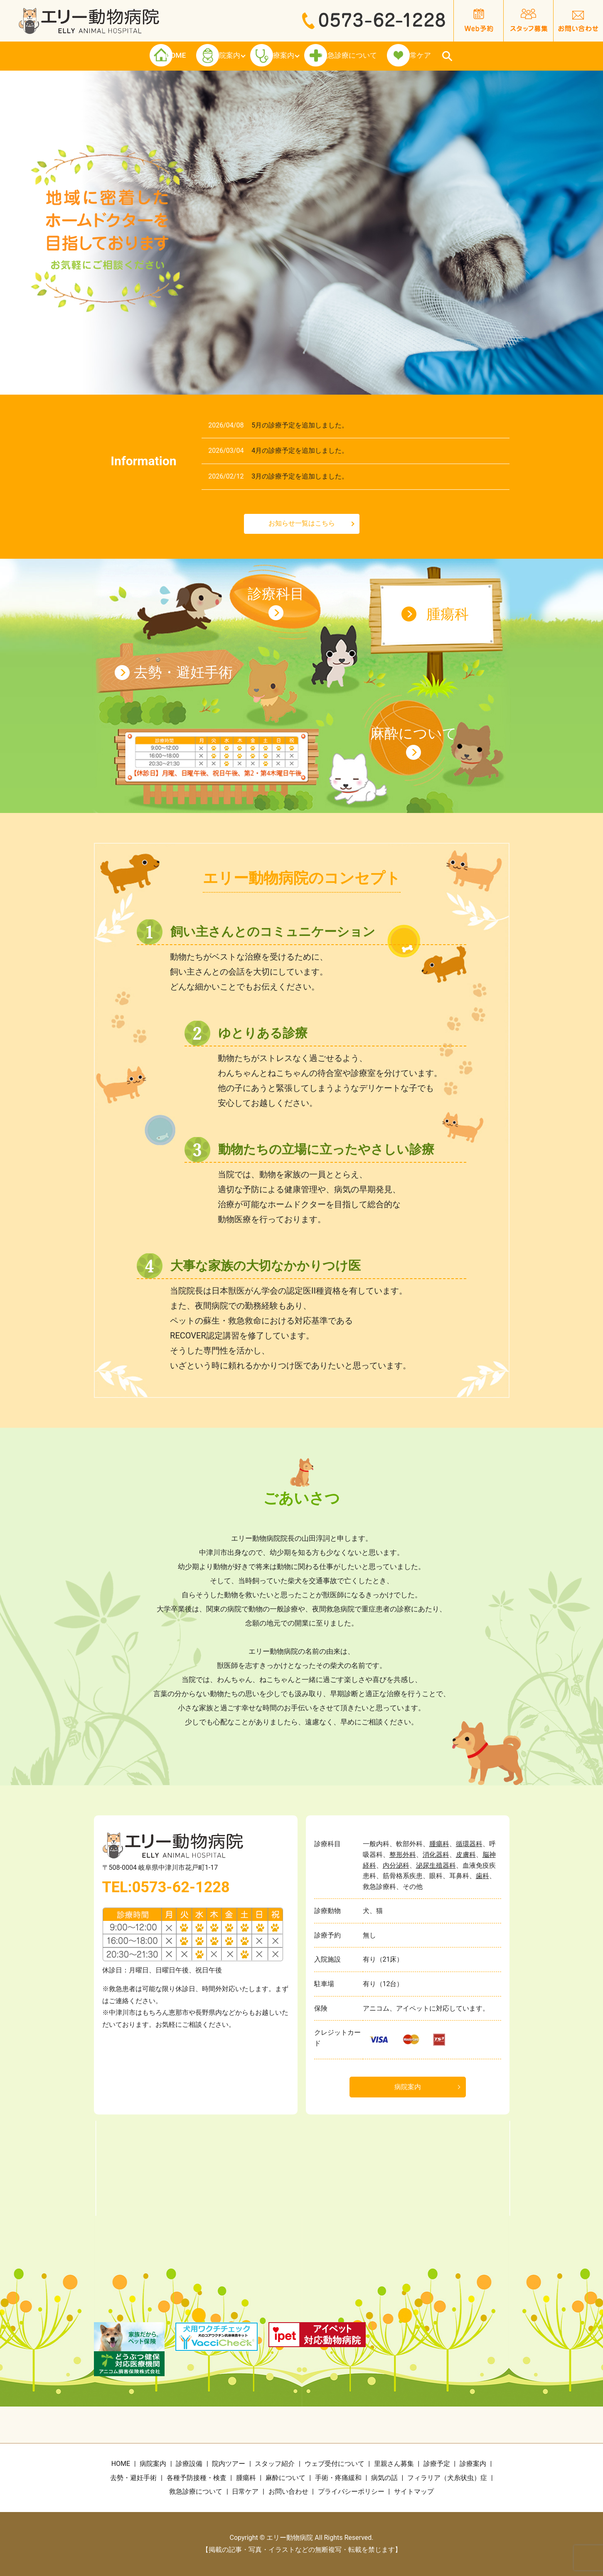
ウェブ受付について (334, 2464)
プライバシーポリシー (351, 2491)
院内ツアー (228, 2464)
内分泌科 (396, 1865)
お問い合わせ (288, 2491)
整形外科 (402, 1855)
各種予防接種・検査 (196, 2478)
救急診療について (382, 56)
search (521, 56)
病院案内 (407, 2087)
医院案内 (199, 56)
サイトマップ (414, 2491)
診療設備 (189, 2464)
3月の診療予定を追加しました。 (299, 476)
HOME (121, 56)
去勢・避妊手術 (183, 672)
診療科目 (276, 594)
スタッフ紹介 (275, 2464)
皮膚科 (466, 1855)
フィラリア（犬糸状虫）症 (447, 2478)
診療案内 (282, 56)
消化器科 (436, 1855)
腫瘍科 (447, 614)
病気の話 (384, 2478)
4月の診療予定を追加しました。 (299, 450)
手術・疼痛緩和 (338, 2478)
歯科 (482, 1876)
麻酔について (413, 733)
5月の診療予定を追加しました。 (299, 425)
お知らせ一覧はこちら (301, 523)
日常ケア (481, 56)
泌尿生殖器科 (436, 1865)
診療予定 (436, 2464)
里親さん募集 (394, 2464)
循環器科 (469, 1844)
